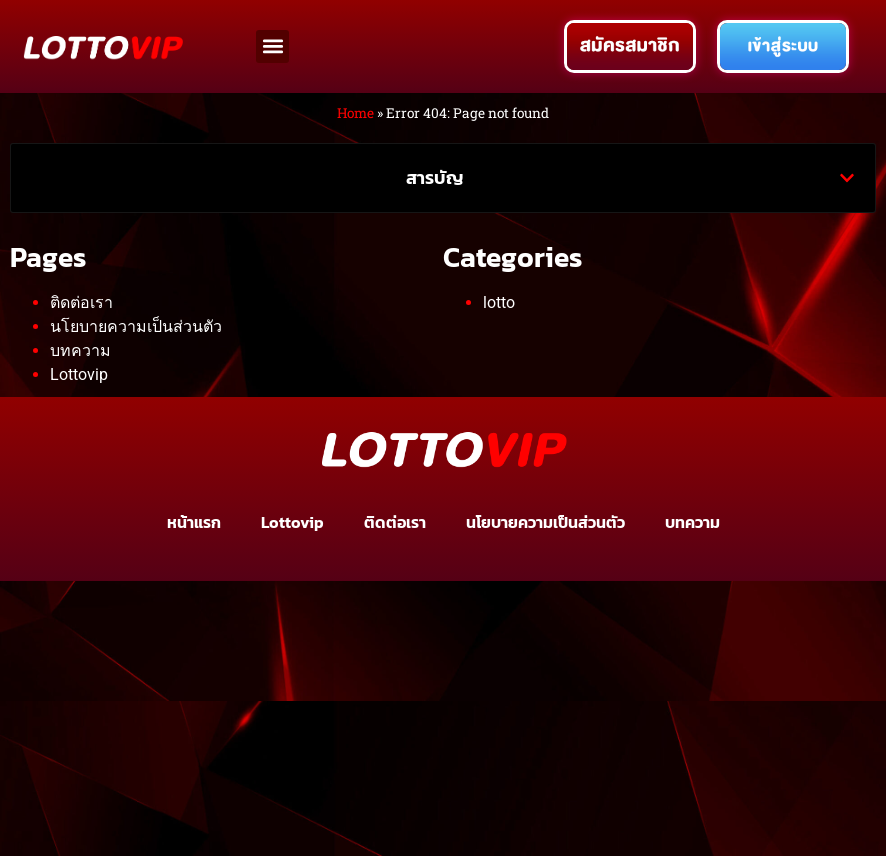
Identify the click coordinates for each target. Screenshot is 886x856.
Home (355, 113)
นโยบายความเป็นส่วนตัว (136, 326)
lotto (499, 302)
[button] (272, 46)
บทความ (80, 350)
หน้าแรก (194, 522)
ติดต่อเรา (81, 302)
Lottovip (79, 374)
